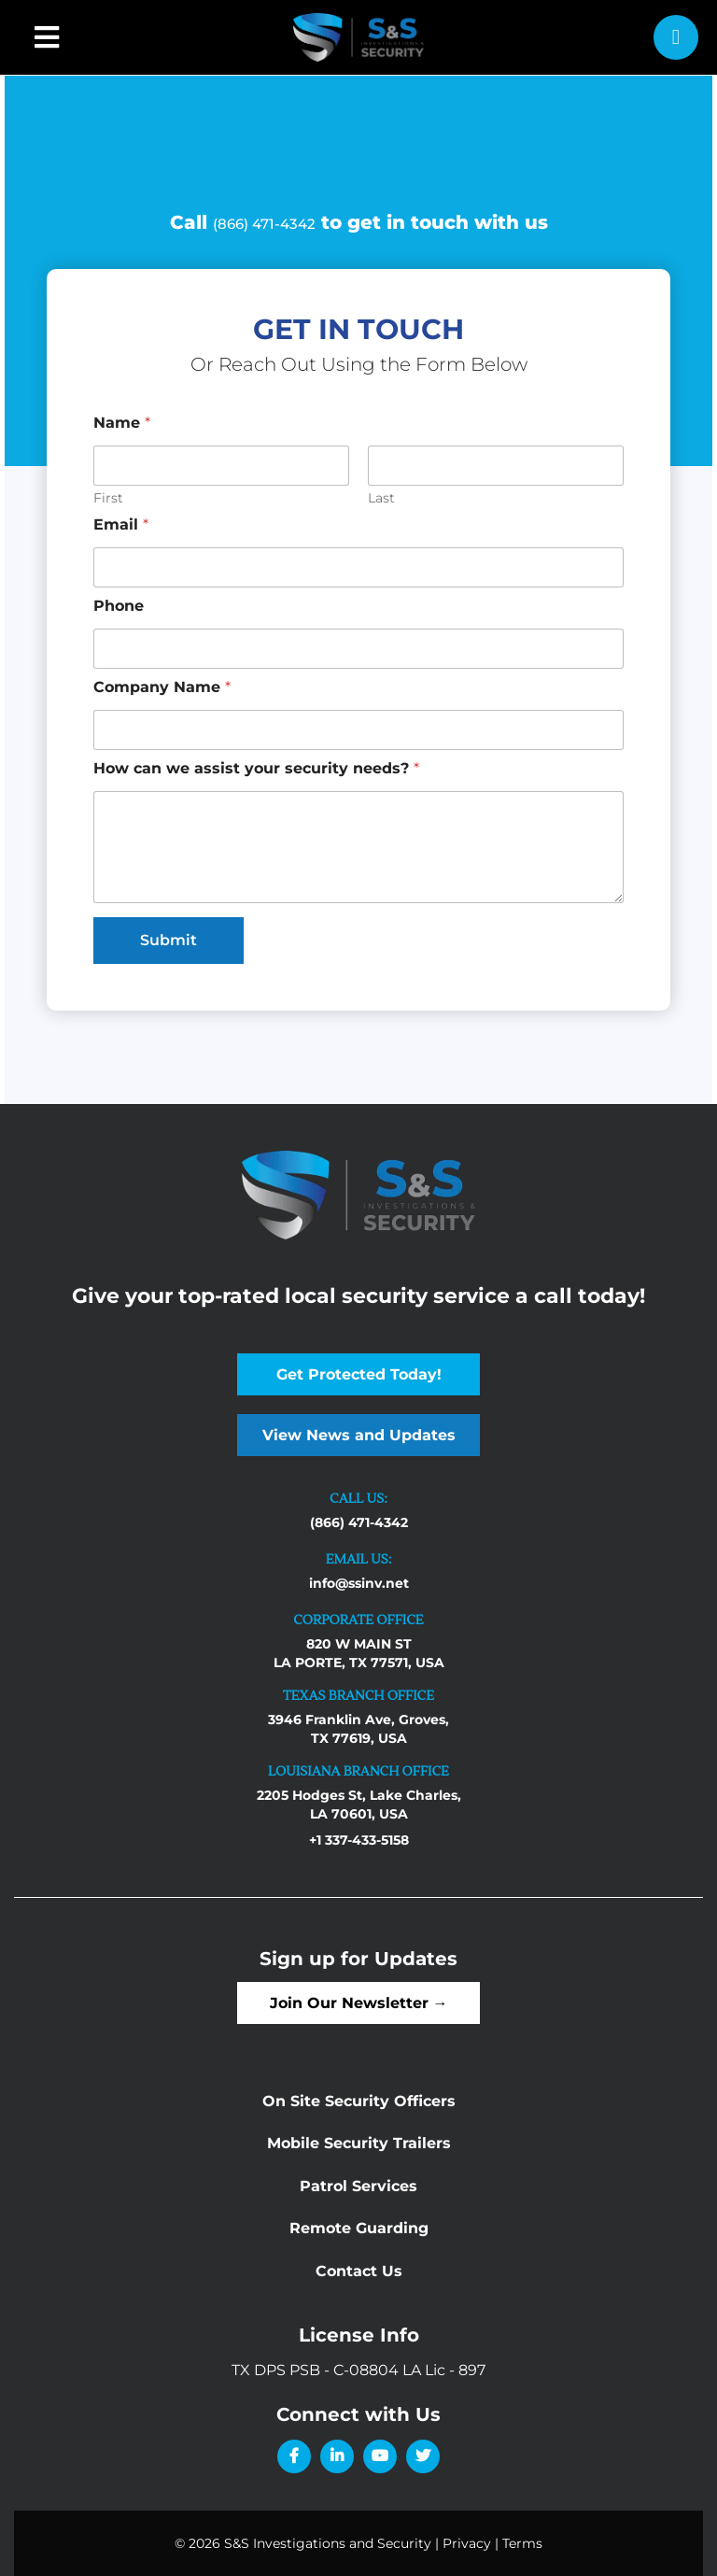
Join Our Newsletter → (359, 2003)
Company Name (162, 687)
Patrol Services (358, 2186)
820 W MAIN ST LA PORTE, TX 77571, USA (359, 1653)
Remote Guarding (359, 2228)
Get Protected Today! (359, 1374)
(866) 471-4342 (264, 224)
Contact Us (359, 2271)
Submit (168, 940)
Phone (118, 606)
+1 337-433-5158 (359, 1840)
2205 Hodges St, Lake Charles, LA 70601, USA (359, 1804)
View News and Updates (359, 1435)
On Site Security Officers (359, 2101)
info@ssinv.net (359, 1583)
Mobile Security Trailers (359, 2143)
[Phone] (358, 649)
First (108, 498)
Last (381, 498)
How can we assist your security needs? (256, 768)
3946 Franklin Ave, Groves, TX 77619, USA (358, 1729)
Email (120, 524)
